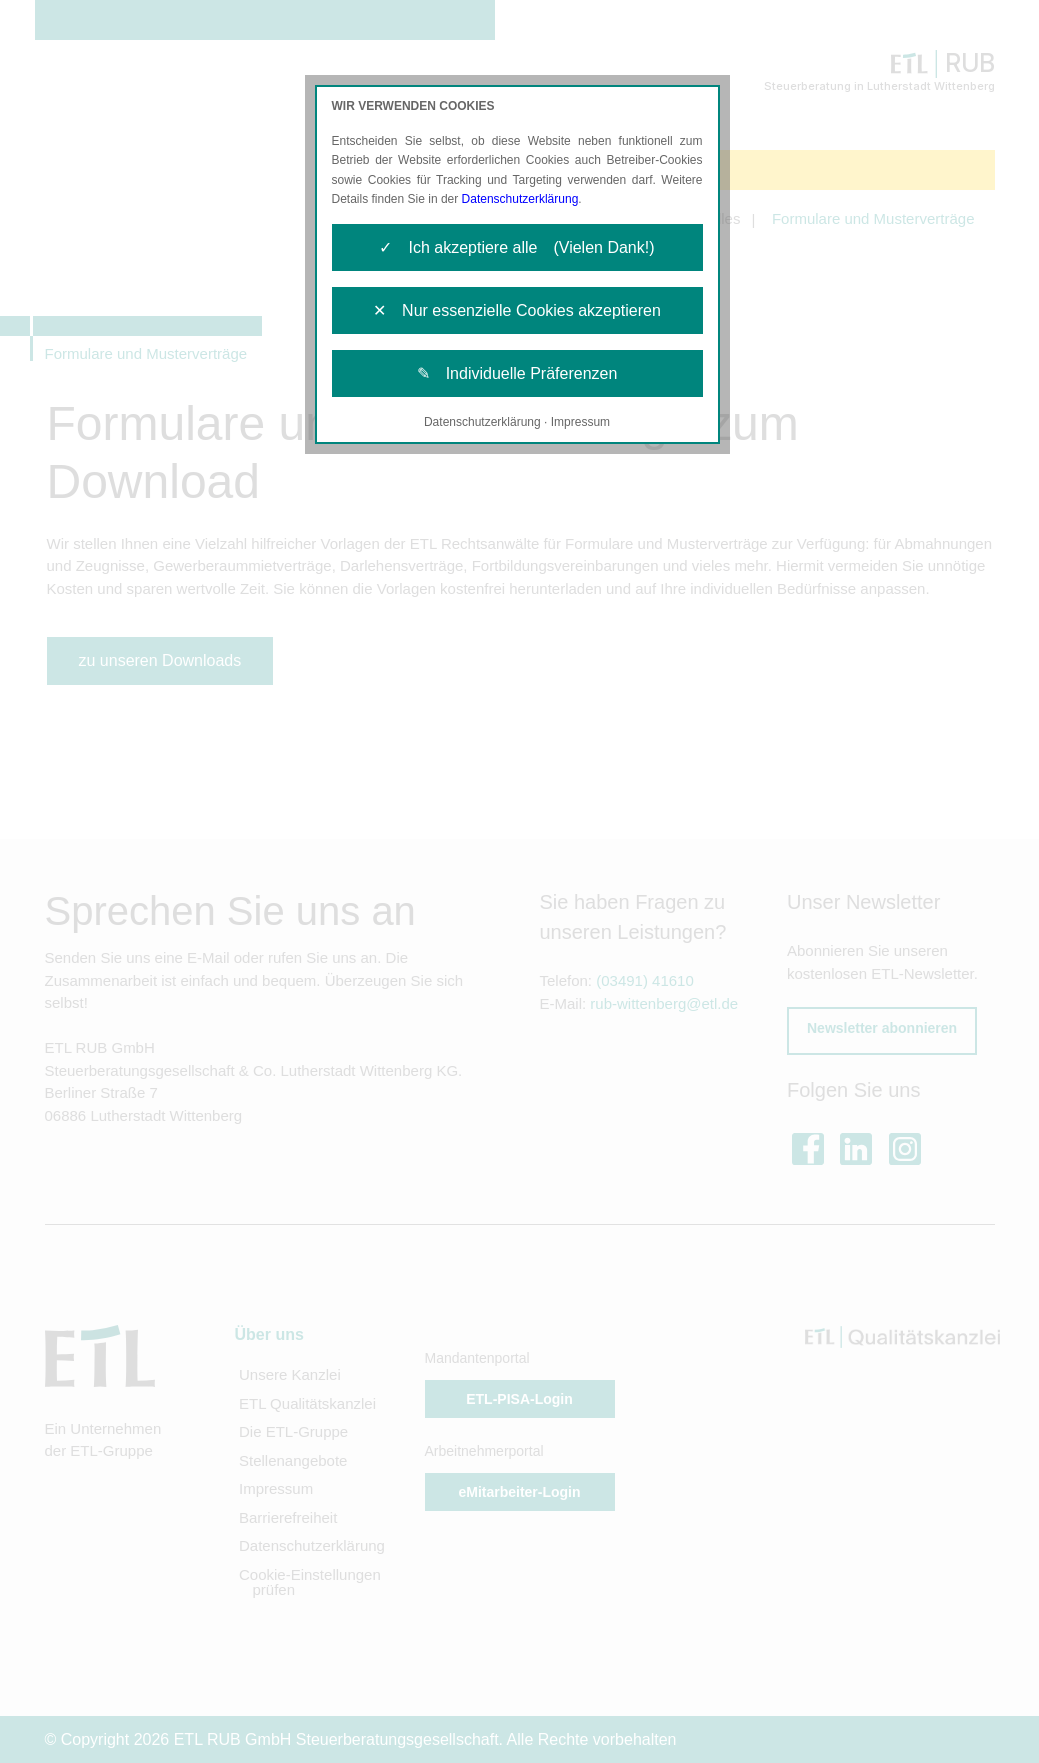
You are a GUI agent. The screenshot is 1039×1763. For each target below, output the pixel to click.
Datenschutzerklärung (520, 199)
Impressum (580, 422)
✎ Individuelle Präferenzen (517, 373)
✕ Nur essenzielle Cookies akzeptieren (517, 310)
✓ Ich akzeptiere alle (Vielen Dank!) (516, 247)
